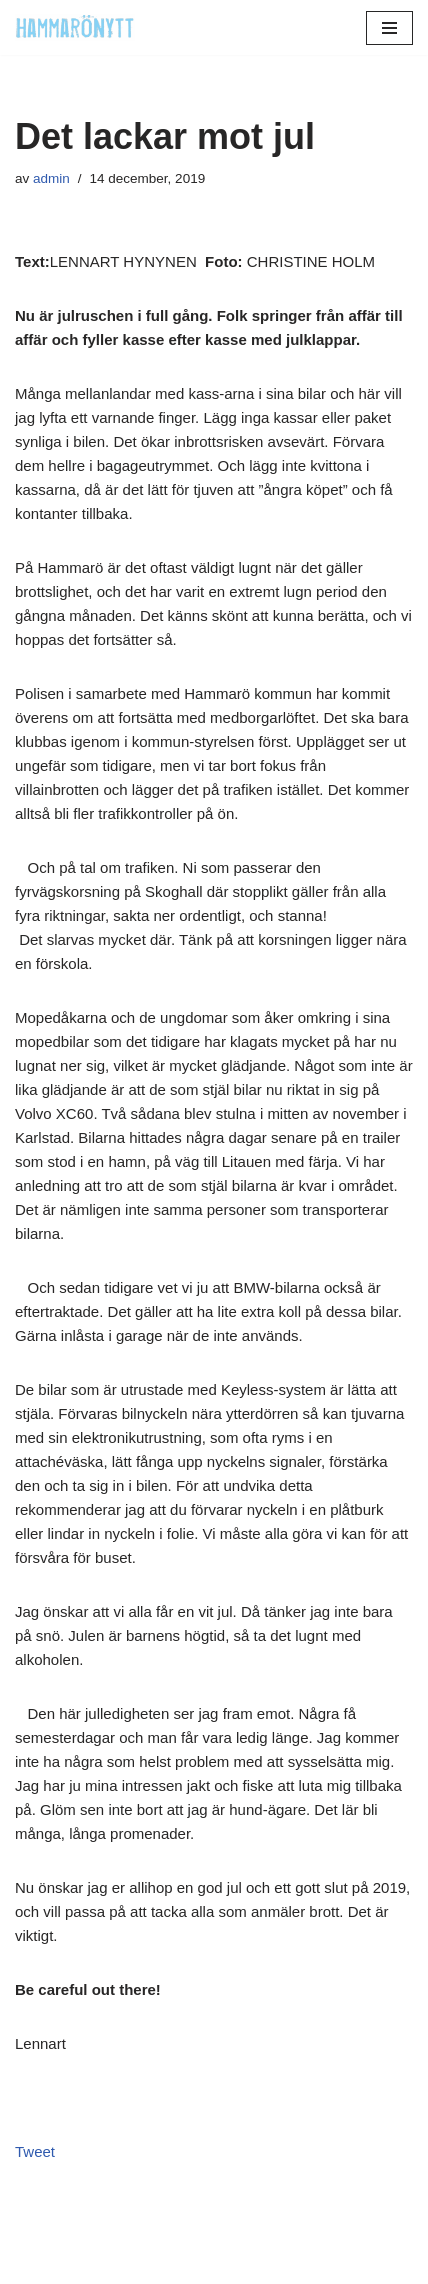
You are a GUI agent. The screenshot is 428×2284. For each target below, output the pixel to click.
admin (51, 178)
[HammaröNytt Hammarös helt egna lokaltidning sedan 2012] (75, 27)
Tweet (35, 2151)
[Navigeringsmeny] (389, 28)
